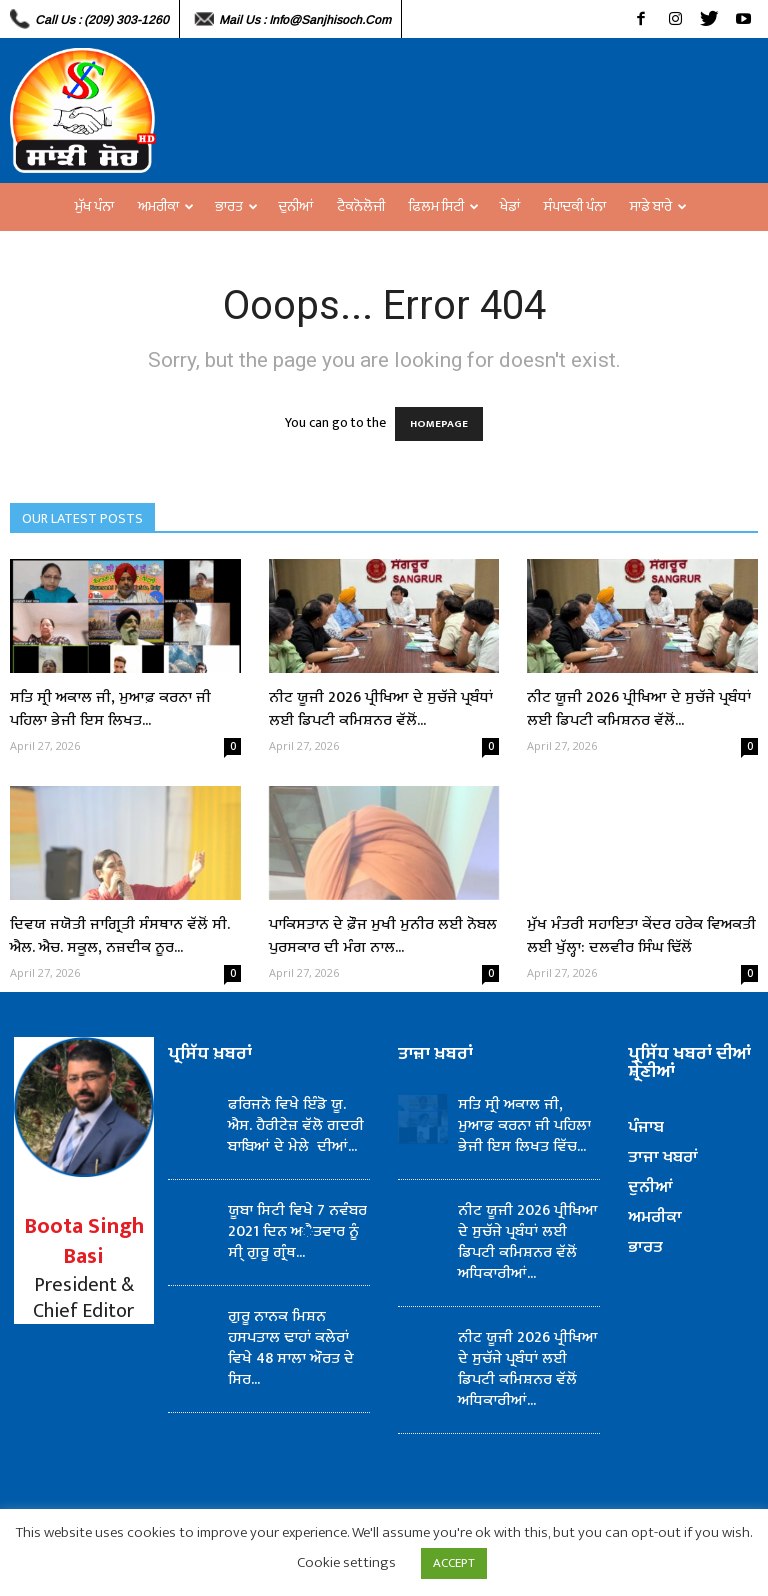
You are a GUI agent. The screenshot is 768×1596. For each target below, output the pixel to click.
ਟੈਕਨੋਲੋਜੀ (361, 206)
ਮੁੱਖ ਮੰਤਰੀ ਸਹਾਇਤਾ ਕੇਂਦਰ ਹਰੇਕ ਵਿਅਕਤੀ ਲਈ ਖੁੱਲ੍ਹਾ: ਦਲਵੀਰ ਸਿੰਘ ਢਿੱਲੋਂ (641, 936)
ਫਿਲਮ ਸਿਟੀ (444, 206)
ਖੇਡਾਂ (510, 206)
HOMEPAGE (439, 424)
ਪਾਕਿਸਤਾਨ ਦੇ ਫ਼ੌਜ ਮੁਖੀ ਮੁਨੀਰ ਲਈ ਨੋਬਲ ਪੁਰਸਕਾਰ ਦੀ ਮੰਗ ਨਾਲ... (383, 936)
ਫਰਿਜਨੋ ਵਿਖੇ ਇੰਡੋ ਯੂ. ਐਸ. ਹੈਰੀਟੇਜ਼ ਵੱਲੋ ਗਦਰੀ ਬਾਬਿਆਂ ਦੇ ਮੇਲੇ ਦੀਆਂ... (296, 1125)
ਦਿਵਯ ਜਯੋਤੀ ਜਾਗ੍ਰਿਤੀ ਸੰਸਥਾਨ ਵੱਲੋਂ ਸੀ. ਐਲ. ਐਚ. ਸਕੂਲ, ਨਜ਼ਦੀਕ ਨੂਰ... (120, 936)
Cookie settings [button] (346, 1562)
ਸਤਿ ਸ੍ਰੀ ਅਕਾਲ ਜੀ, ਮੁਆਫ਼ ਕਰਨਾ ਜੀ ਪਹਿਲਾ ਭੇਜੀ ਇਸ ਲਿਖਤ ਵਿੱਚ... (524, 1125)
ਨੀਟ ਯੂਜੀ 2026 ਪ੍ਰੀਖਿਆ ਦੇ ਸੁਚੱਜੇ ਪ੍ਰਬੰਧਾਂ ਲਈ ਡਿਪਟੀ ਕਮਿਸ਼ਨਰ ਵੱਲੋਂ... (381, 709)
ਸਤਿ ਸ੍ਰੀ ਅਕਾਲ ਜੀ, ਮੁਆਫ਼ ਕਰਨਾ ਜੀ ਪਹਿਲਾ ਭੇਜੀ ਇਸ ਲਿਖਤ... (110, 709)
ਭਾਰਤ (236, 206)
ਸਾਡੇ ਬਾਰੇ (658, 206)
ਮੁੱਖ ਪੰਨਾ (94, 206)
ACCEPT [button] (454, 1563)
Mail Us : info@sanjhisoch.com (305, 20)
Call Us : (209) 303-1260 (102, 20)
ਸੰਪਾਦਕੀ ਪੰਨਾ (575, 206)
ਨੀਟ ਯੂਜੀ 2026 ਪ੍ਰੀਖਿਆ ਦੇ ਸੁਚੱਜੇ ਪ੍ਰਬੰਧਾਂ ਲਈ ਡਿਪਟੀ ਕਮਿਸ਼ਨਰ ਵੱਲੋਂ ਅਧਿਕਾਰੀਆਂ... (528, 1242)
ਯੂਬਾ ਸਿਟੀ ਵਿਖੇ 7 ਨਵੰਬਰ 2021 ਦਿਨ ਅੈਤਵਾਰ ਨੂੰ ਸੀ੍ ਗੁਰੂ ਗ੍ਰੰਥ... (297, 1231)
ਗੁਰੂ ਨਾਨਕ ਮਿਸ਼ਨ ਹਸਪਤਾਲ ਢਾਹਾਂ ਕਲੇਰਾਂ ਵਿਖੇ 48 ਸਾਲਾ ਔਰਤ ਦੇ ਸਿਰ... (291, 1348)
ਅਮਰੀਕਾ (166, 206)
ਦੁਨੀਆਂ (296, 206)
